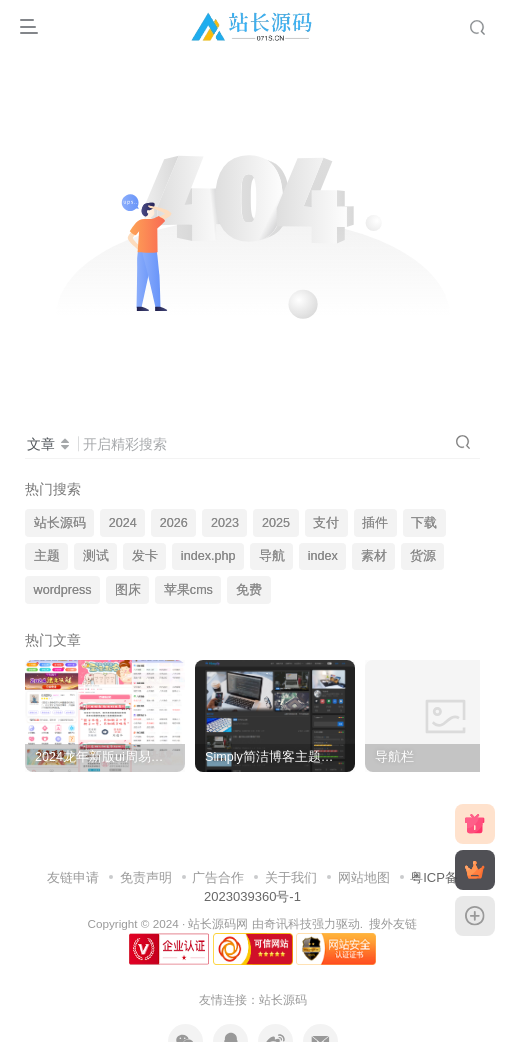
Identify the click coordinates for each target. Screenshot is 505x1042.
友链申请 (73, 877)
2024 (123, 523)
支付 (326, 523)
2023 (225, 523)
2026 (174, 523)
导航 (272, 556)
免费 (249, 590)
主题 (47, 556)
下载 (424, 523)
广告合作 (218, 877)
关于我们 (291, 877)
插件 (375, 523)
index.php (208, 556)
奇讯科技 (288, 923)
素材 (374, 556)
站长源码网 (218, 923)
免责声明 (146, 877)
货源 (423, 556)
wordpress (63, 590)
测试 (96, 556)
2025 (276, 523)
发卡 (145, 556)
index (323, 556)
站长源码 (60, 523)
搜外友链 (393, 923)
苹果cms (188, 590)
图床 (128, 590)
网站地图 (364, 877)
